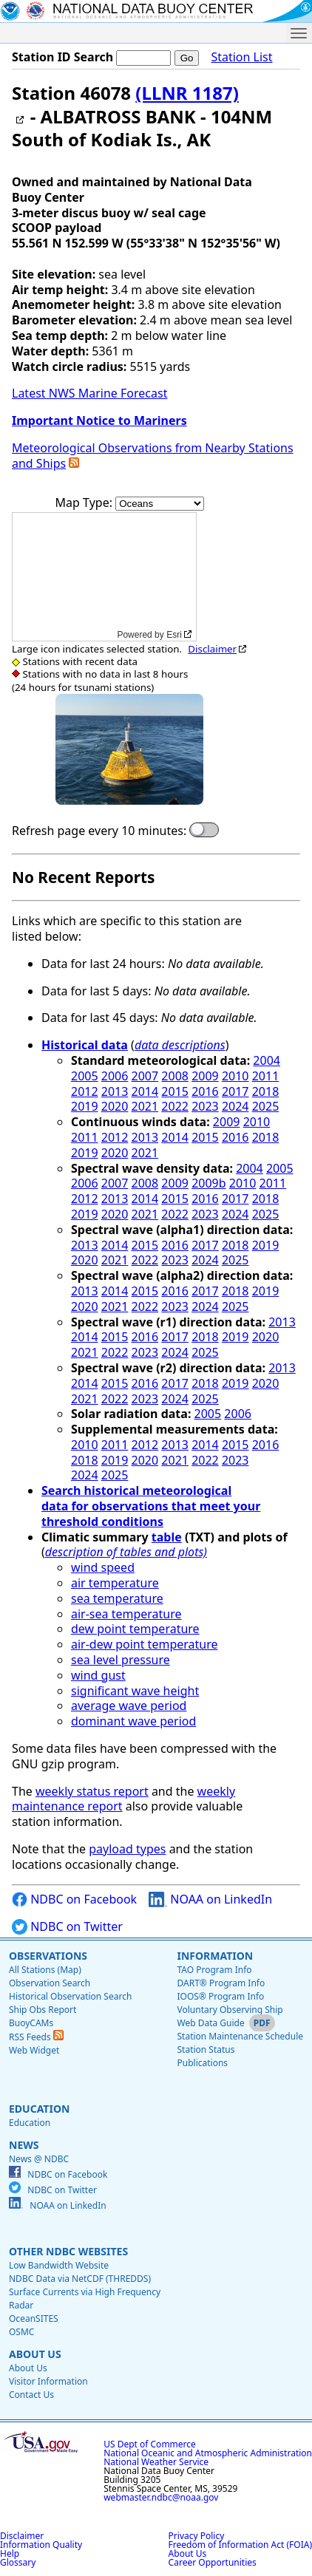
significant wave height (135, 1691)
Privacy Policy (197, 2535)
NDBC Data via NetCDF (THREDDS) (80, 2278)
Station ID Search (62, 57)
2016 (205, 1091)
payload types (127, 1849)
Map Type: (85, 502)
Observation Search (49, 1983)
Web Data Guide (210, 2023)
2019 (84, 1106)
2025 (265, 1106)
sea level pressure (120, 1660)
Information (215, 1956)
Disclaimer (212, 648)
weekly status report (92, 1791)
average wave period (128, 1705)
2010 (235, 1076)
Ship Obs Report (42, 2009)
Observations (48, 1956)
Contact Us (31, 2394)
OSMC (21, 2331)
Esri (174, 635)
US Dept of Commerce (150, 2444)
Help (9, 2553)
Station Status (205, 2049)
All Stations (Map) (45, 1969)
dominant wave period (133, 1721)
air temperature (115, 1583)
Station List (241, 57)
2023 (205, 1106)
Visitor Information (48, 2381)
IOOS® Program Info (220, 1996)
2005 (84, 1076)
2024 (235, 1106)
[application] (104, 577)
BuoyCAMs (31, 2023)
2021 (145, 1106)
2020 (115, 1106)
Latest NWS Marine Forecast (89, 393)
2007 (145, 1076)
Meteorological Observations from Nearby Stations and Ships (153, 455)
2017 (235, 1091)
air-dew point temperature (144, 1644)
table (167, 1537)
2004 (266, 1060)
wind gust (98, 1675)
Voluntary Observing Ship (229, 2009)
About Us (35, 2354)
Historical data (84, 1045)
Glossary (17, 2562)
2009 (205, 1076)
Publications (202, 2063)
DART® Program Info (221, 1983)
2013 (115, 1091)
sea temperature (117, 1598)
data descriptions (180, 1045)
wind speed (103, 1567)
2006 (115, 1076)
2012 (84, 1091)
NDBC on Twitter (67, 1927)
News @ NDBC (39, 2159)
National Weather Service (156, 2462)
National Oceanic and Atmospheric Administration (208, 2453)
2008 (175, 1076)
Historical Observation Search (70, 1996)
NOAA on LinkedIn (210, 1899)
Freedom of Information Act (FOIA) (240, 2544)
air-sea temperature (126, 1614)
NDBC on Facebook (74, 1899)
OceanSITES (33, 2318)
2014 (145, 1091)
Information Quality (41, 2544)
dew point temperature (135, 1629)
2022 (175, 1106)
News (23, 2145)
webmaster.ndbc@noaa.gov (161, 2497)
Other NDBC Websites (68, 2251)
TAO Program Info (214, 1969)
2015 (175, 1091)
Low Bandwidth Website (59, 2265)
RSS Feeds (36, 2037)
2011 (265, 1076)
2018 (265, 1091)
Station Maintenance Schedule (240, 2036)
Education (39, 2109)
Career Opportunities (213, 2562)
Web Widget (34, 2050)
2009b (208, 1183)
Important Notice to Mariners (99, 420)
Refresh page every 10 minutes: (99, 831)
